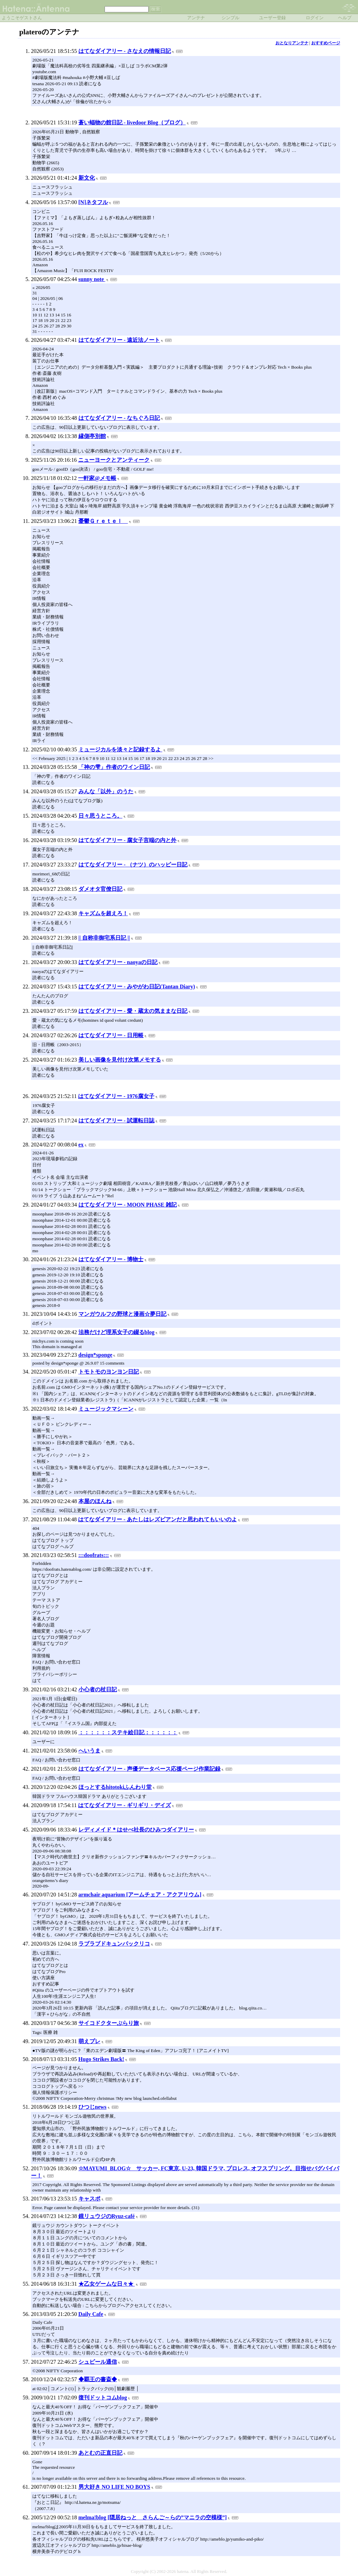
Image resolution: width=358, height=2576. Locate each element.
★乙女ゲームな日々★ (106, 2284)
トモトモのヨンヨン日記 (108, 1372)
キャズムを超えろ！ (103, 913)
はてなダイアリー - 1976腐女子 (116, 1096)
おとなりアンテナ (291, 43)
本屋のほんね (94, 1501)
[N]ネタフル (93, 202)
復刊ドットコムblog (102, 2397)
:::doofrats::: (93, 1555)
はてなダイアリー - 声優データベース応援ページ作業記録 (149, 1769)
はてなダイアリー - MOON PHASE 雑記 (127, 1205)
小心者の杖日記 (97, 1689)
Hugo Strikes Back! (101, 2059)
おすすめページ (325, 43)
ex (81, 1144)
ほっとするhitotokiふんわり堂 (115, 1787)
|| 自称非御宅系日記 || (104, 938)
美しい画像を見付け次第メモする (119, 1060)
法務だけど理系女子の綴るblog (116, 1332)
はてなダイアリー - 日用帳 (110, 1035)
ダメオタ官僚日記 (100, 889)
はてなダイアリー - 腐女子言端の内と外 (127, 840)
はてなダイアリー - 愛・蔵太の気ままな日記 (132, 1011)
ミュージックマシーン (105, 1409)
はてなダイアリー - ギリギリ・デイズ (124, 1805)
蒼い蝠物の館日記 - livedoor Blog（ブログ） (132, 122)
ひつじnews (92, 2107)
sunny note (91, 279)
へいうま (89, 1751)
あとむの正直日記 (100, 2453)
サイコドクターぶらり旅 (108, 2023)
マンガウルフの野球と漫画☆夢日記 (122, 1314)
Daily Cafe (90, 2314)
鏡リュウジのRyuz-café (106, 2216)
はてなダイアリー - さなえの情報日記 (124, 51)
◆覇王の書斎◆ (97, 2379)
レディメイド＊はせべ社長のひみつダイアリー (136, 1830)
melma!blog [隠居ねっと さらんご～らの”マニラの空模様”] (152, 2517)
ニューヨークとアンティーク (114, 460)
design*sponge (95, 1355)
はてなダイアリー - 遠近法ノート (119, 340)
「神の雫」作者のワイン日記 (114, 767)
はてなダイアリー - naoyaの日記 (118, 962)
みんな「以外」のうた (105, 791)
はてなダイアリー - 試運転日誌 (116, 1120)
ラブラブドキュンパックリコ (114, 1944)
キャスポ (89, 2199)
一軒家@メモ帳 (97, 478)
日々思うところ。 (100, 816)
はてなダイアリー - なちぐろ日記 (119, 418)
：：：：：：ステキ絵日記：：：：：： (127, 1732)
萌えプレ (89, 2041)
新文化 (86, 178)
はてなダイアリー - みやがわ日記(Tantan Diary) (136, 986)
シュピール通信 (97, 2362)
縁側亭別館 (92, 436)
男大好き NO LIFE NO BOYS (114, 2487)
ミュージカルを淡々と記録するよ (120, 749)
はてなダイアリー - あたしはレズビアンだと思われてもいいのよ (157, 1519)
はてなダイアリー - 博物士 (110, 1259)
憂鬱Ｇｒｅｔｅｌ (103, 521)
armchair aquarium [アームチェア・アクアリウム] (140, 1894)
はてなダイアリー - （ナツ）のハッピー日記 (132, 864)
